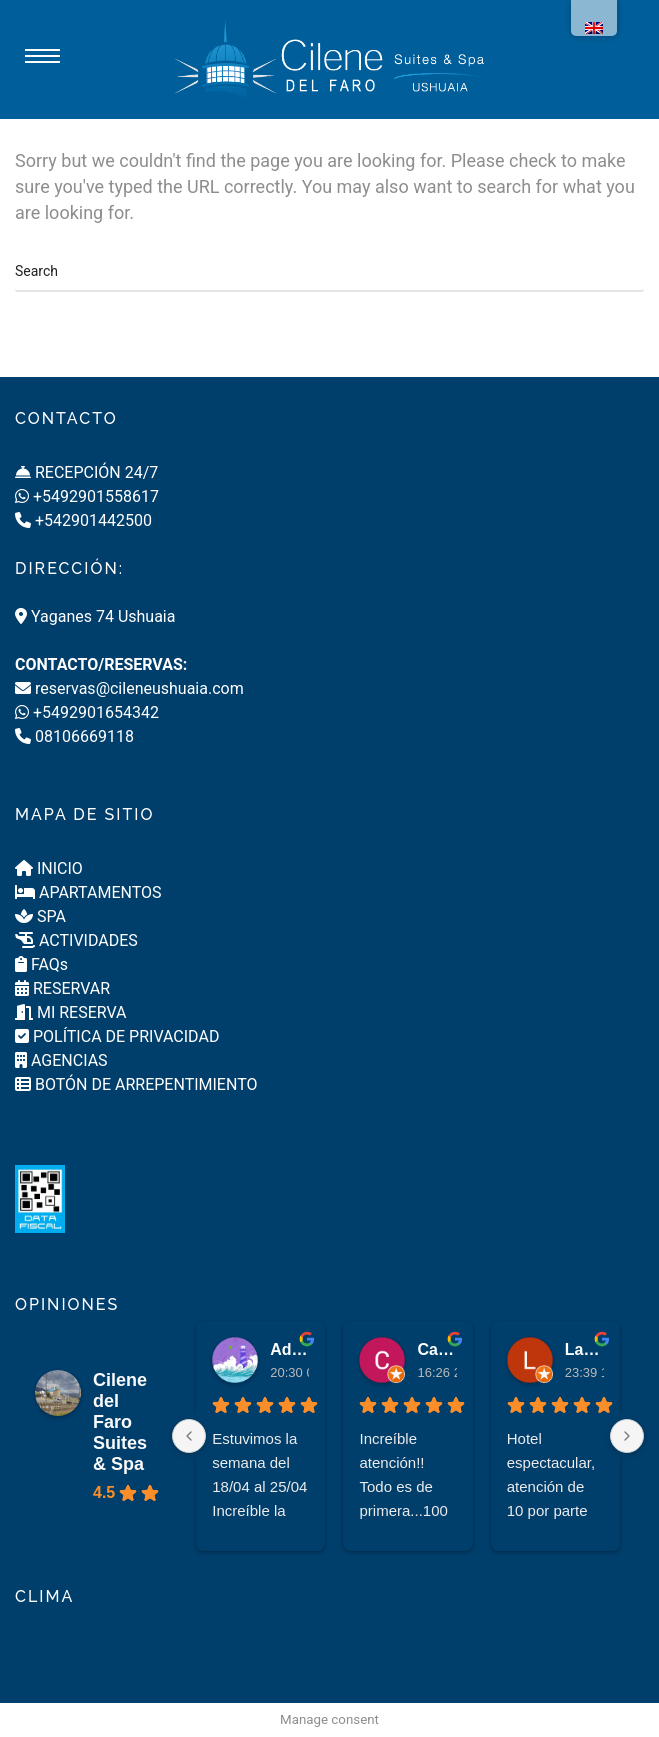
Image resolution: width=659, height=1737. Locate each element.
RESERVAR (62, 988)
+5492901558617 (87, 496)
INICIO (49, 868)
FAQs (41, 964)
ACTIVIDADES (76, 940)
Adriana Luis (289, 1349)
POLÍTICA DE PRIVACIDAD (117, 1036)
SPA (40, 916)
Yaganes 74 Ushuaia (95, 616)
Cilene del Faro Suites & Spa (120, 1422)
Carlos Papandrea (436, 1349)
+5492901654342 (87, 712)
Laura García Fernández (584, 1349)
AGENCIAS (61, 1060)
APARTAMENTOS (88, 892)
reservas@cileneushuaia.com (129, 688)
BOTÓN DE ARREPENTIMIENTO (136, 1084)
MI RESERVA (71, 1012)
